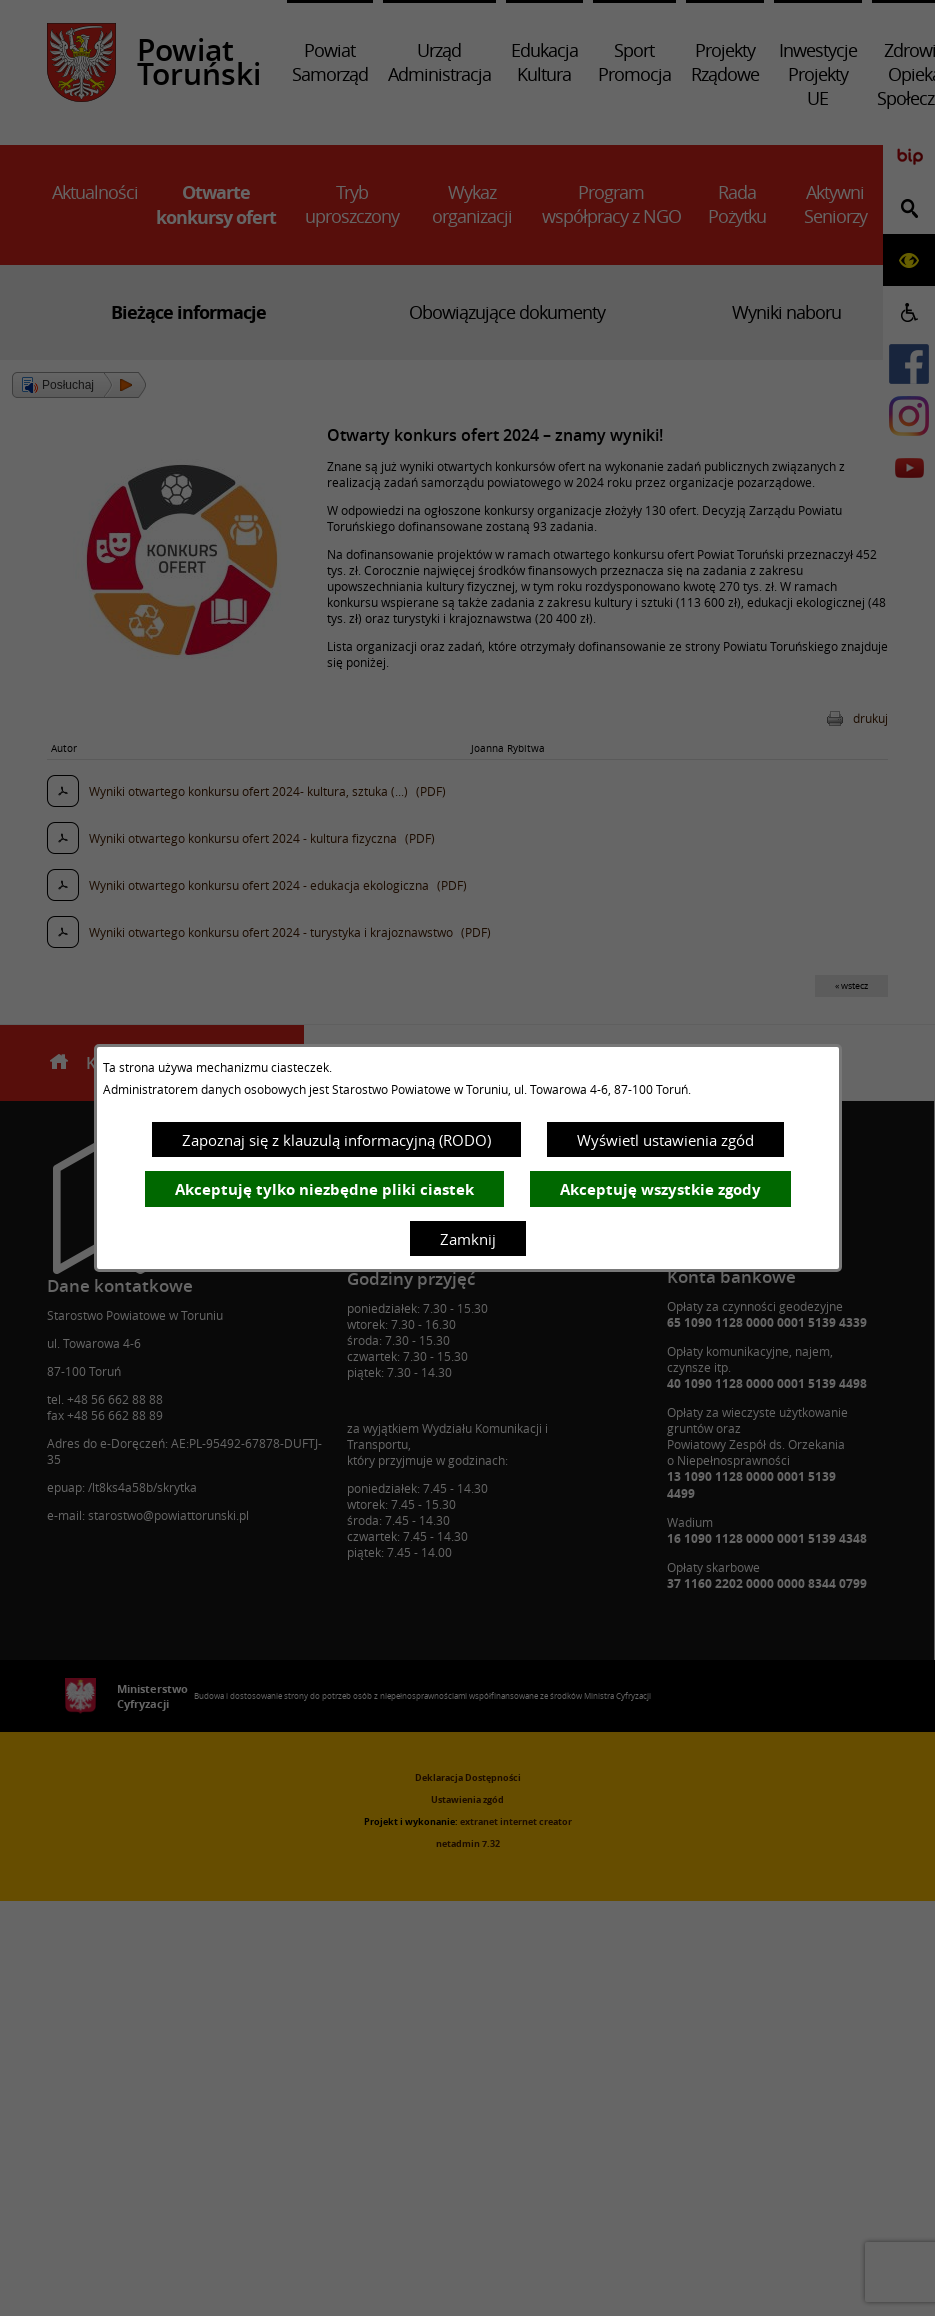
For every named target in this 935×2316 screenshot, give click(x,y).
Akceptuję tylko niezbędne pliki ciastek (324, 1189)
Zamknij (468, 1239)
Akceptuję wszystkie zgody (660, 1189)
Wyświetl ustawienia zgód (665, 1140)
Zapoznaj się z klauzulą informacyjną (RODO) (336, 1140)
